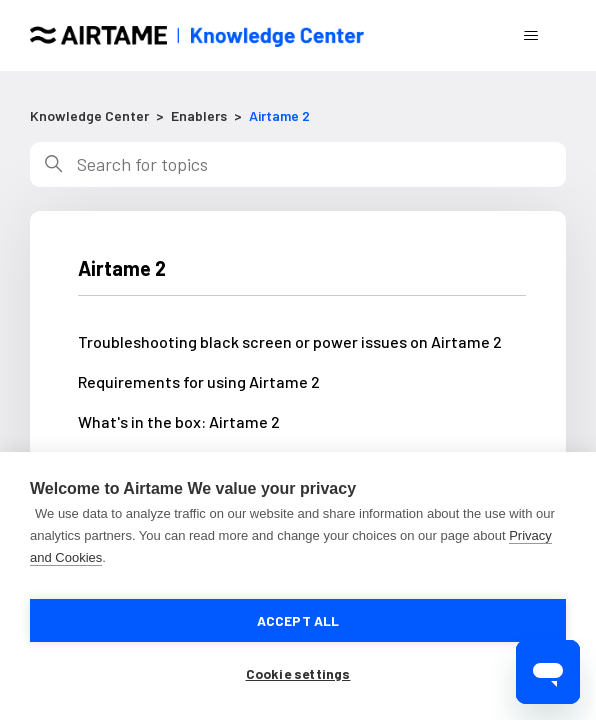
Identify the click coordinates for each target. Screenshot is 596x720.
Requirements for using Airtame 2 (199, 381)
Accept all (298, 620)
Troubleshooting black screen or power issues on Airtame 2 (290, 341)
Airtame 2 (279, 115)
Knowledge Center (89, 115)
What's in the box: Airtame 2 (179, 421)
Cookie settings (298, 673)
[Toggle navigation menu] (530, 36)
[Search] (298, 164)
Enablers (199, 115)
